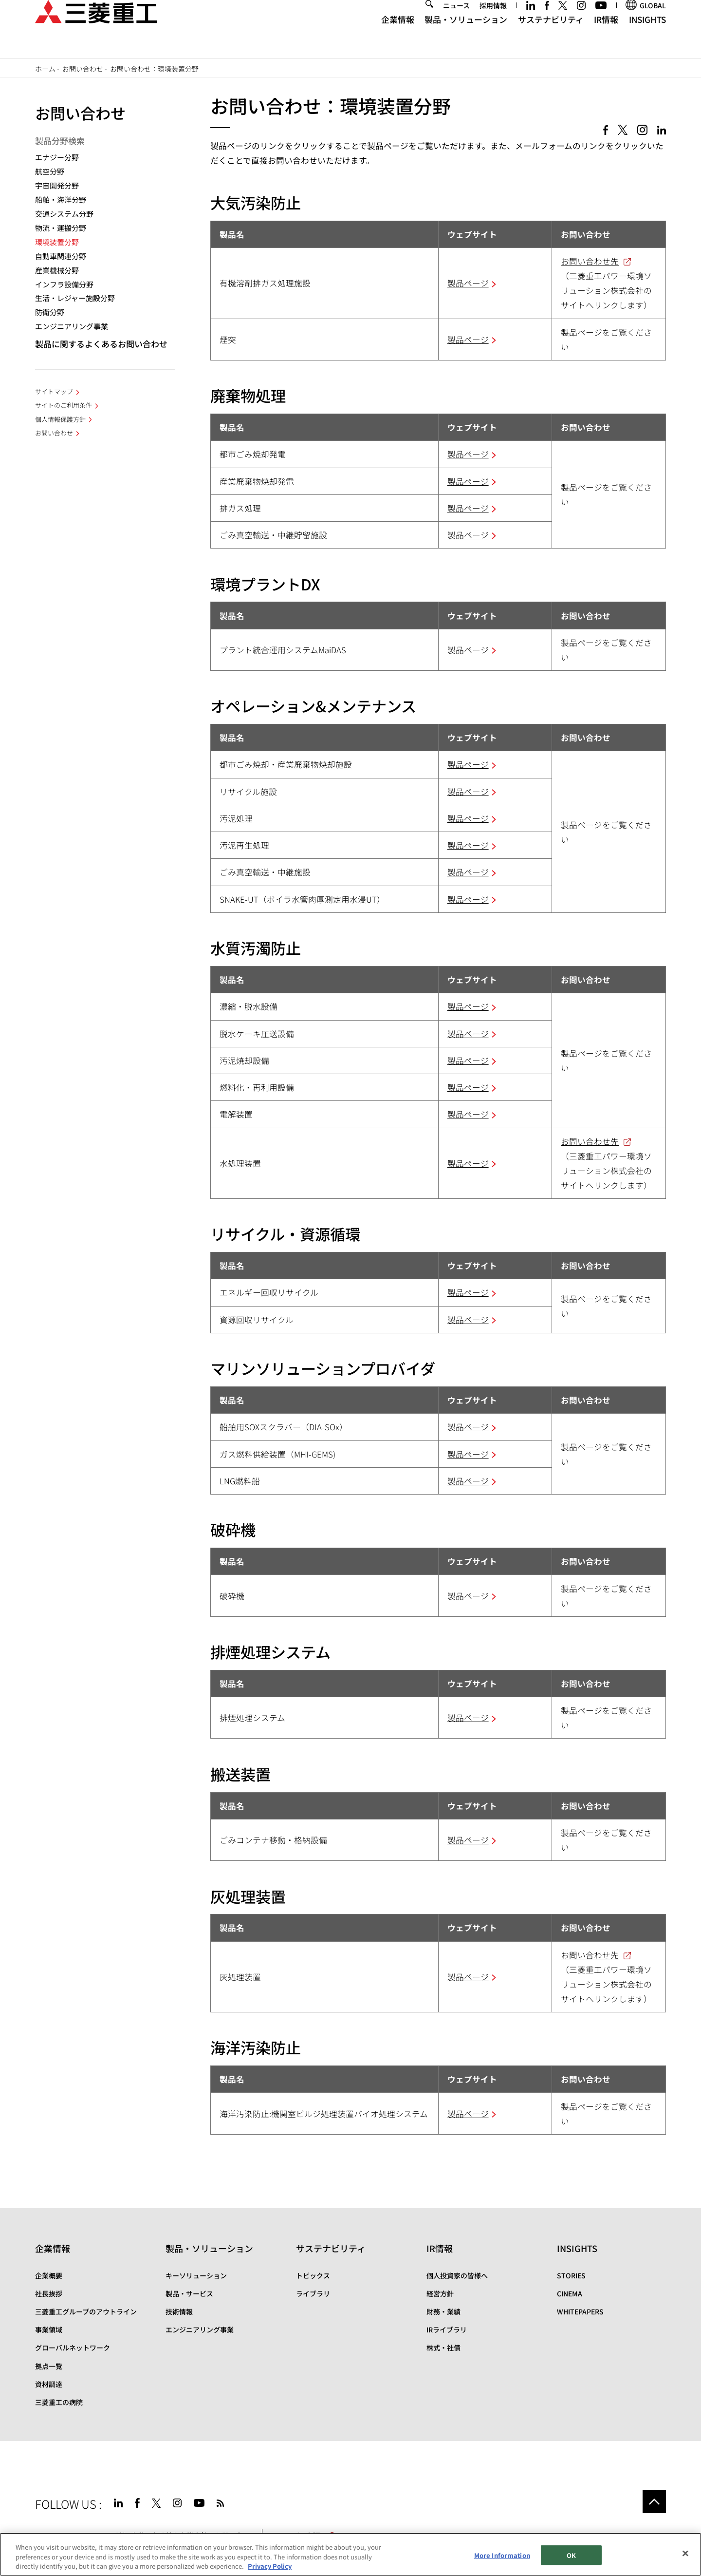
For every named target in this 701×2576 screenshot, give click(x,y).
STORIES (571, 2275)
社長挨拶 (48, 2293)
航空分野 (49, 171)
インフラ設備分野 (64, 284)
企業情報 (397, 37)
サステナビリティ (551, 37)
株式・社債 (443, 2347)
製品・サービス (189, 2293)
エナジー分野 (57, 157)
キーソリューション (196, 2275)
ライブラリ (313, 2293)
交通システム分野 (64, 213)
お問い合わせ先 (590, 261)
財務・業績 (443, 2311)
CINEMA (569, 2293)
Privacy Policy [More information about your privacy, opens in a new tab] (270, 2566)
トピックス (313, 2275)
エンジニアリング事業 (71, 326)
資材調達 (48, 2384)
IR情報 (606, 37)
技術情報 (179, 2311)
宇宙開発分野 (57, 185)
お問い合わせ (82, 69)
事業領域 (48, 2329)
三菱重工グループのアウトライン (86, 2311)
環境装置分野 (57, 242)
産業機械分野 (57, 270)
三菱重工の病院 (59, 2402)
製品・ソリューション (465, 37)
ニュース (456, 23)
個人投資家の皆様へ (457, 2275)
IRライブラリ (446, 2329)
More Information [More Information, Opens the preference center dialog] (502, 2555)
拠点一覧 (48, 2366)
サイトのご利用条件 (63, 405)
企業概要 (48, 2275)
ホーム (45, 69)
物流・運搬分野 (60, 228)
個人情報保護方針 (60, 419)
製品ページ (468, 283)
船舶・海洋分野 (60, 199)
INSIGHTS (647, 37)
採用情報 (493, 23)
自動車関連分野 (60, 256)
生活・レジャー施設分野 (75, 298)
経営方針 (440, 2293)
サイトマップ (54, 391)
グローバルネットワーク (72, 2347)
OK (571, 2555)
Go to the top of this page (654, 2501)
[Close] (685, 2553)
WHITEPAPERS (580, 2311)
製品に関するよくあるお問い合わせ (101, 344)
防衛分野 (49, 312)
